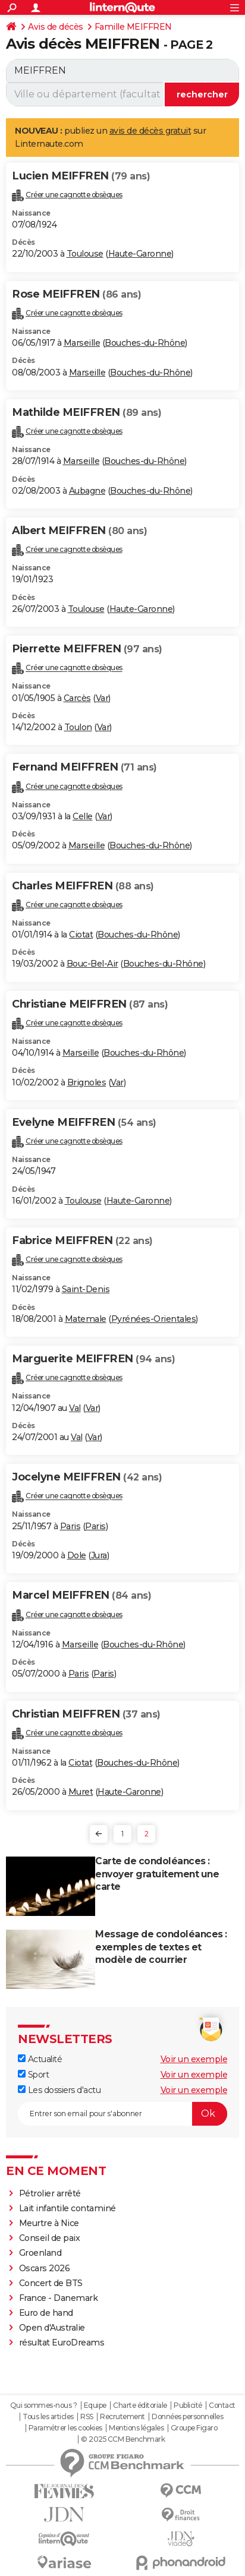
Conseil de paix (49, 2238)
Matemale (85, 1319)
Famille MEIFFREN (133, 26)
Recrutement (122, 2417)
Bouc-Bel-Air (92, 963)
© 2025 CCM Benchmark (123, 2439)
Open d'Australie (52, 2327)
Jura (99, 1555)
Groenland (40, 2252)
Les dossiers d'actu (59, 2090)
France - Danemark (58, 2298)
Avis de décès (55, 26)
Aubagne (87, 490)
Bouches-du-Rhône (145, 342)
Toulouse (85, 253)
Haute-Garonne (140, 253)
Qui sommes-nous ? (43, 2405)
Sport (33, 2074)
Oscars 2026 (44, 2268)
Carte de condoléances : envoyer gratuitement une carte (157, 1874)
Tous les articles (48, 2417)
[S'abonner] (122, 2114)
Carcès (77, 698)
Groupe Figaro (194, 2428)
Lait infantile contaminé (67, 2208)
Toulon (78, 727)
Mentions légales (136, 2428)
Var (102, 698)
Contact (222, 2405)
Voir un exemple (194, 2059)
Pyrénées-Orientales (153, 1319)
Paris (70, 1526)
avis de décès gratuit (150, 130)
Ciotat (81, 934)
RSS (86, 2417)
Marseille (82, 342)
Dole (76, 1555)
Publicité (188, 2405)
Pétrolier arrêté (50, 2193)
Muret (80, 1791)
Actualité (40, 2059)
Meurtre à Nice (49, 2223)
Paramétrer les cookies (65, 2428)
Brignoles (86, 1082)
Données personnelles (187, 2417)
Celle (83, 816)
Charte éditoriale (140, 2405)
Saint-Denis (86, 1289)
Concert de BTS (51, 2283)
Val (75, 1408)
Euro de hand (46, 2312)
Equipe (95, 2405)
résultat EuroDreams (62, 2342)
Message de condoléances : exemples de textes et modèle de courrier (161, 1947)
